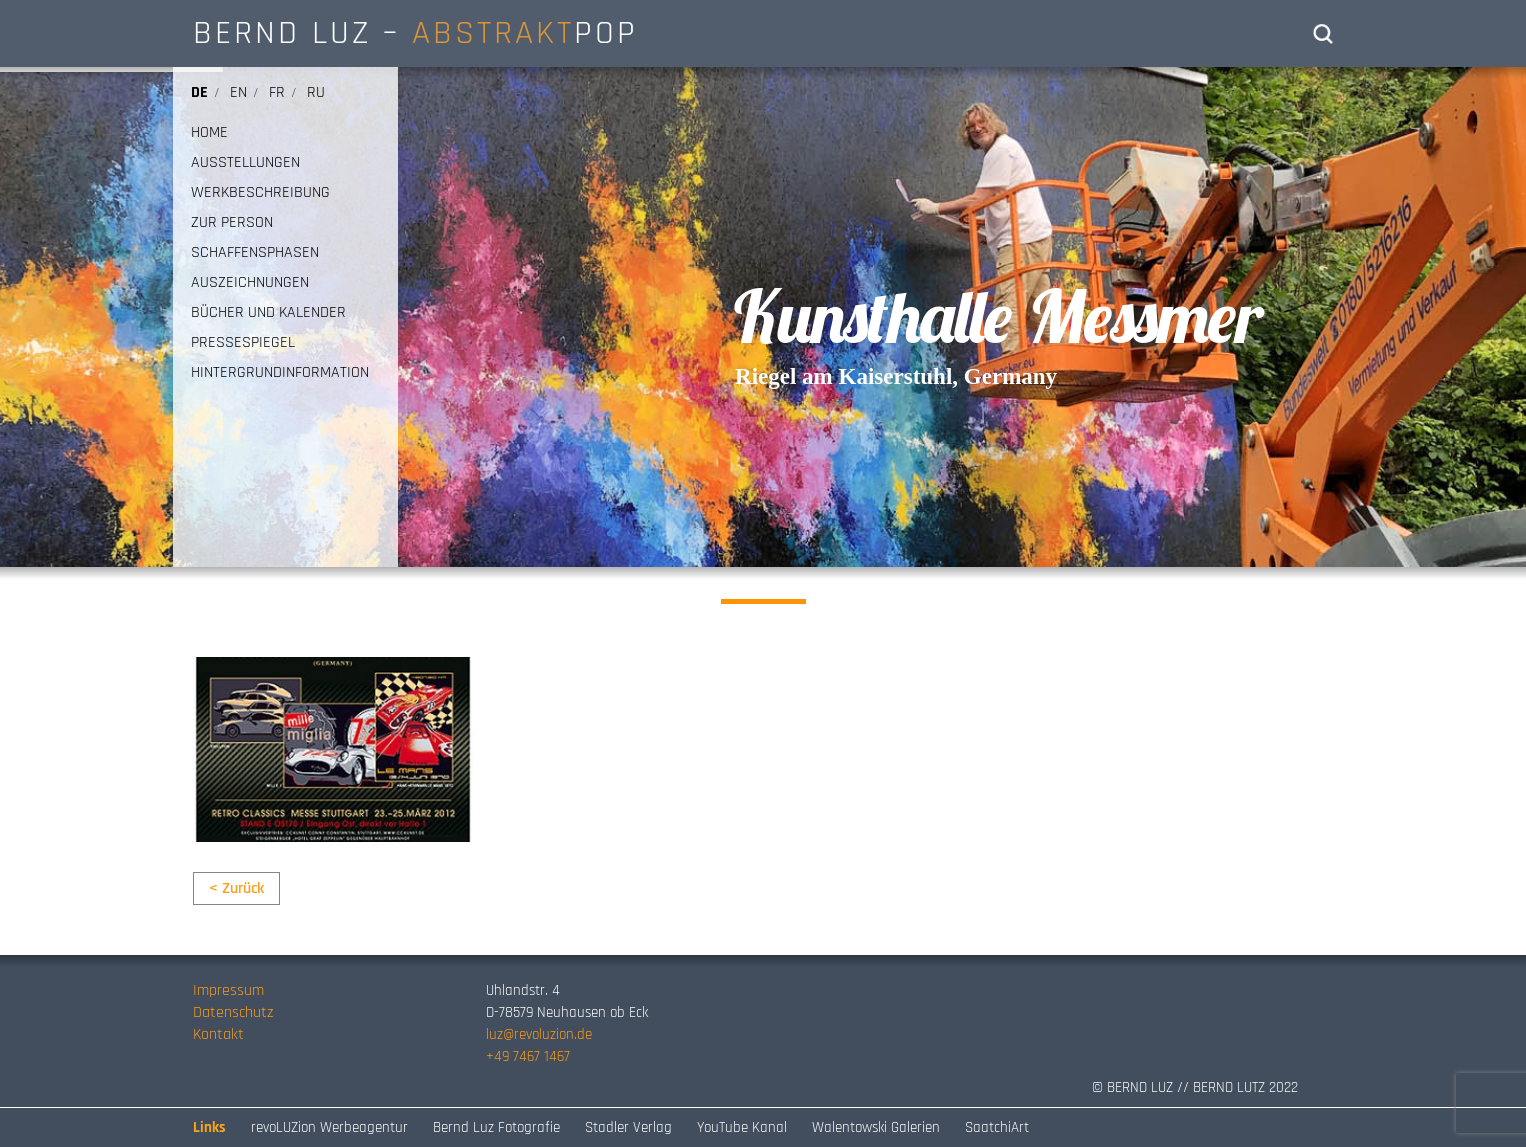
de (199, 92)
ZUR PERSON (232, 223)
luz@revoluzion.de (539, 1034)
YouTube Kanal (742, 1127)
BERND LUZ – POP (415, 33)
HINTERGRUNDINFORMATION (280, 373)
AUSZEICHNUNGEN (250, 283)
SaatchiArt (997, 1127)
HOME (209, 133)
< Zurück (236, 888)
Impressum (228, 990)
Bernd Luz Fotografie (496, 1127)
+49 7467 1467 (528, 1056)
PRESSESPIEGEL (243, 343)
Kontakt (218, 1034)
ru (316, 92)
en (238, 92)
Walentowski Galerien (876, 1127)
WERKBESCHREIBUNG (260, 193)
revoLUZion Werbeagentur (329, 1127)
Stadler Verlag (628, 1127)
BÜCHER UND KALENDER (268, 313)
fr (277, 92)
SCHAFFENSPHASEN (255, 253)
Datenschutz (233, 1012)
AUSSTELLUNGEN (245, 163)
